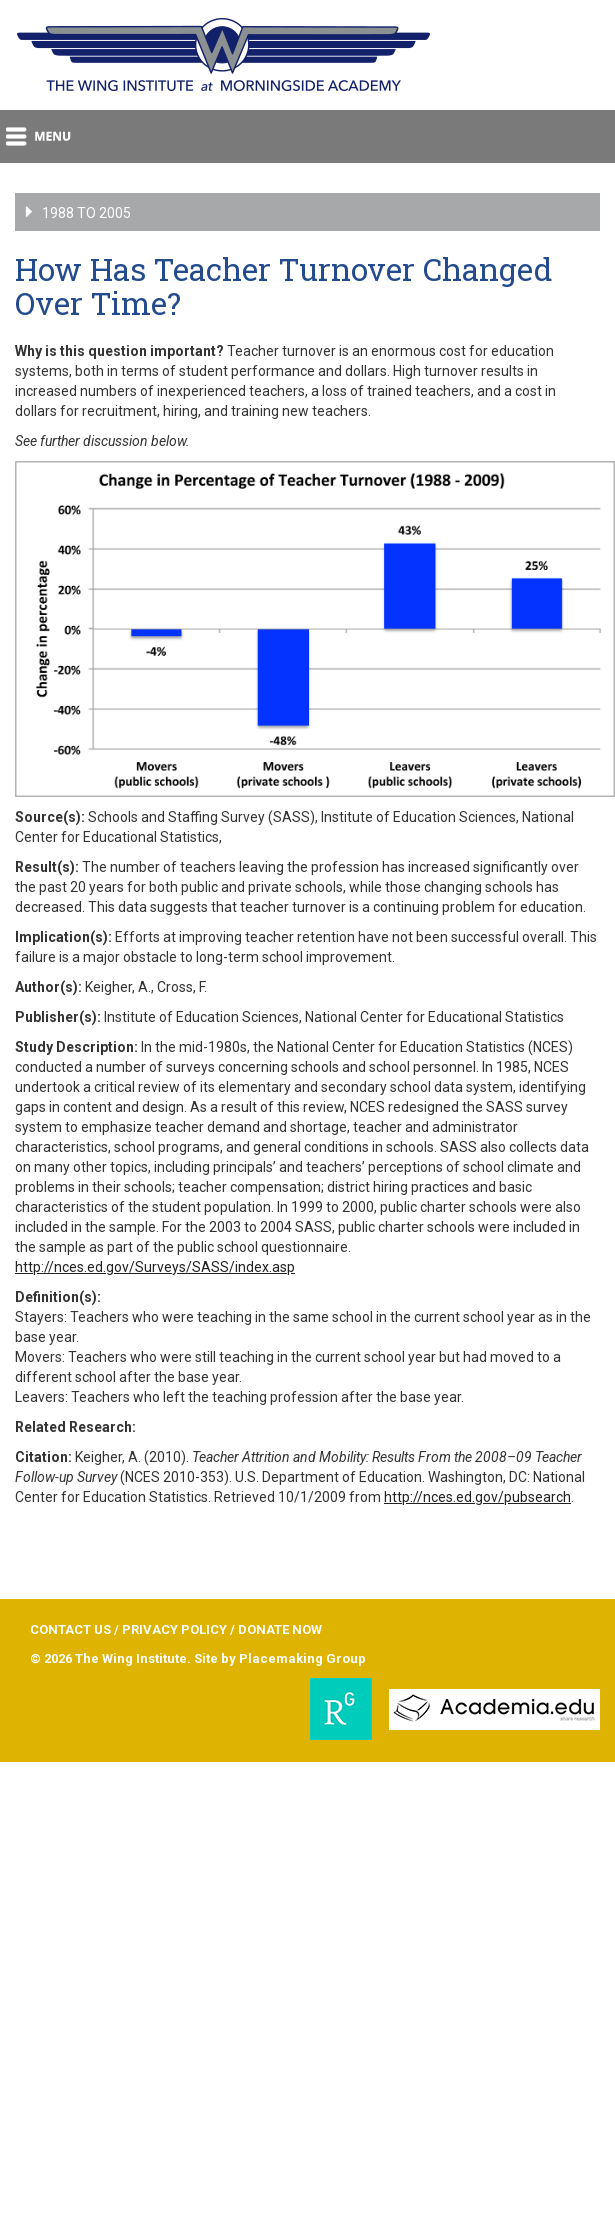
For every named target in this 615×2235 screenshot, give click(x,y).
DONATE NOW (280, 1629)
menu (39, 136)
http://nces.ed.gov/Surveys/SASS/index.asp (155, 1267)
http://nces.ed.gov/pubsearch (477, 1497)
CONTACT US (70, 1629)
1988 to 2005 (62, 212)
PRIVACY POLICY (174, 1629)
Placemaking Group (302, 1658)
